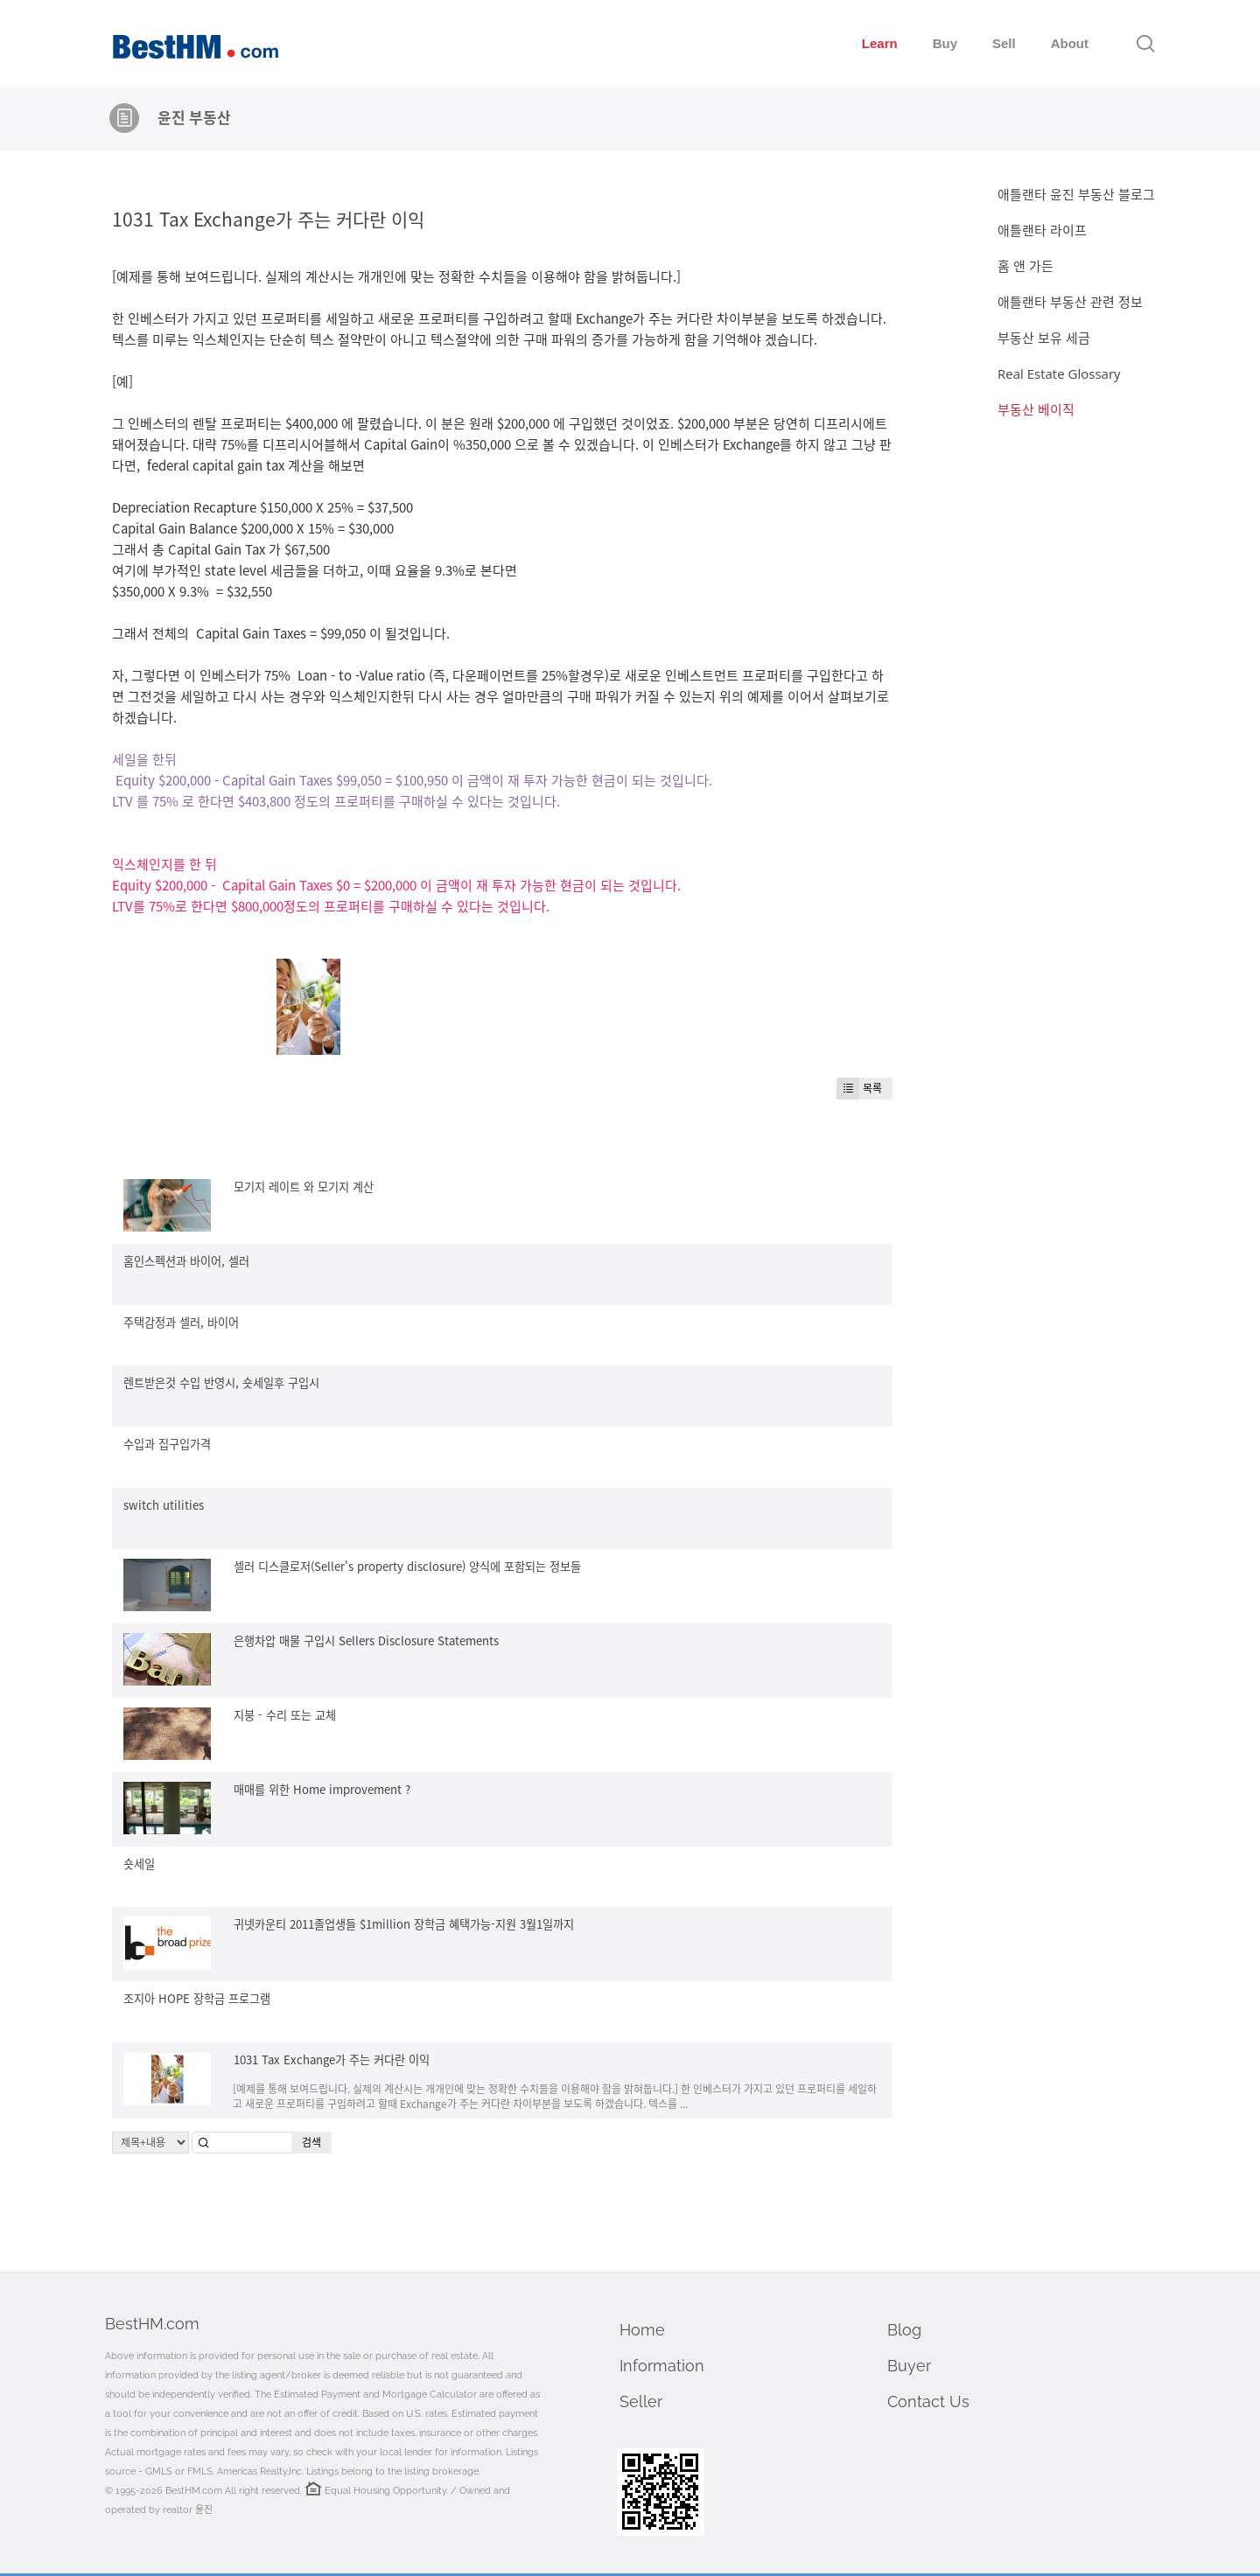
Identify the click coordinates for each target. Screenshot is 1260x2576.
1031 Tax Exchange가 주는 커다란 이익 (268, 219)
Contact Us (928, 2401)
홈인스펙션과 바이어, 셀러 (186, 1261)
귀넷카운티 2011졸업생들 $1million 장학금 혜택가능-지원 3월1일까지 (404, 1924)
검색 (311, 2141)
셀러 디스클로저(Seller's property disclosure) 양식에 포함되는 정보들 (407, 1566)
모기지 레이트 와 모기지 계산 (304, 1186)
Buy (945, 43)
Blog (904, 2330)
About (1069, 43)
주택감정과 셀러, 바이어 (181, 1322)
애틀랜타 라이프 (1042, 230)
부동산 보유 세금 (1044, 337)
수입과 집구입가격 (167, 1443)
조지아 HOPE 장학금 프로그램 (196, 1998)
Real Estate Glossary (1059, 373)
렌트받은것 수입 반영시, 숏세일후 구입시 (221, 1382)
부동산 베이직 (1036, 409)
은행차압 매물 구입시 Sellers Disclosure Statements (366, 1640)
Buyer (909, 2365)
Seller (641, 2401)
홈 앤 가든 (1026, 266)
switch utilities (163, 1505)
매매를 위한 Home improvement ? (322, 1789)
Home (642, 2330)
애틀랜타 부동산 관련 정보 (1070, 302)
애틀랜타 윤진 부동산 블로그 (1076, 194)
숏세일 (139, 1863)
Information (662, 2365)
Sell (1004, 43)
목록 (859, 1089)
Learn (880, 43)
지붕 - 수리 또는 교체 (285, 1715)
